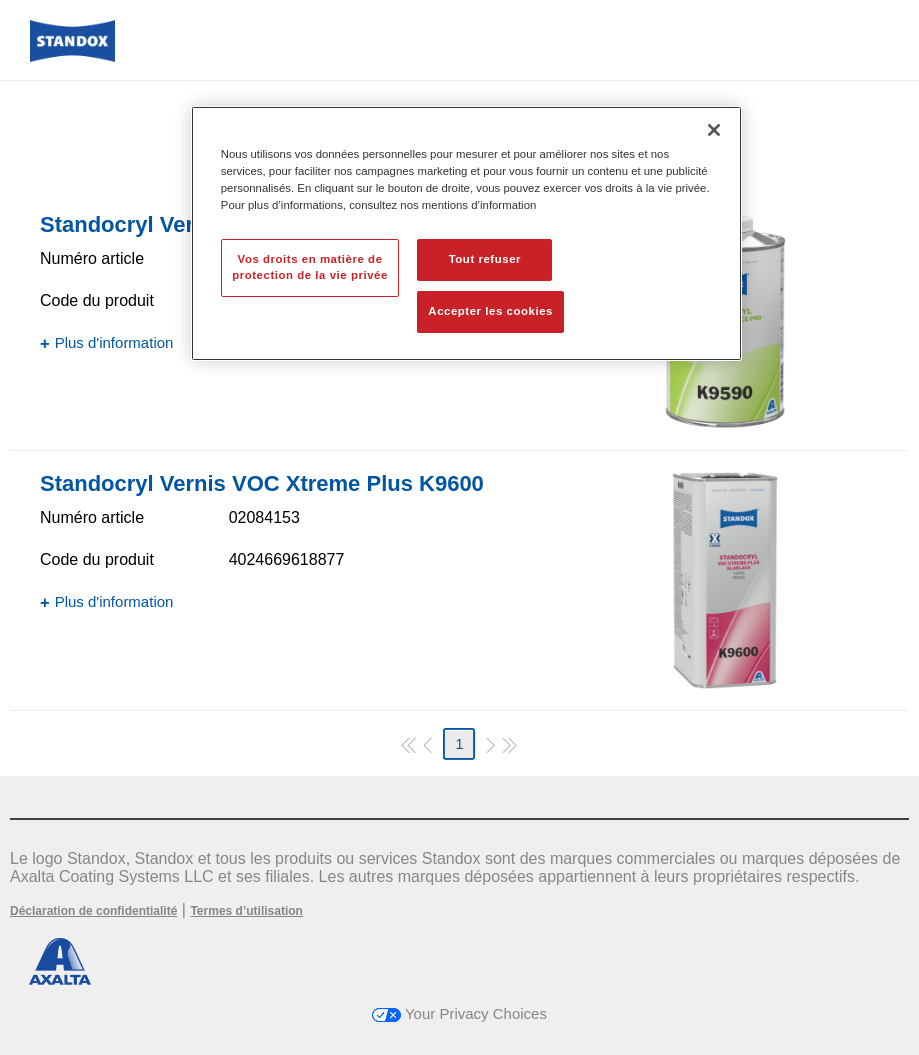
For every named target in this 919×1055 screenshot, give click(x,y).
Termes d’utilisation (246, 911)
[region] (466, 233)
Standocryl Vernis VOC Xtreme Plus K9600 (262, 483)
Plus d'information (114, 342)
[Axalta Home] (72, 56)
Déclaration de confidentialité (93, 911)
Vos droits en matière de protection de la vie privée (310, 267)
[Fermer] (714, 130)
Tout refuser (485, 259)
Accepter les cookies (490, 311)
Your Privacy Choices (459, 1013)
